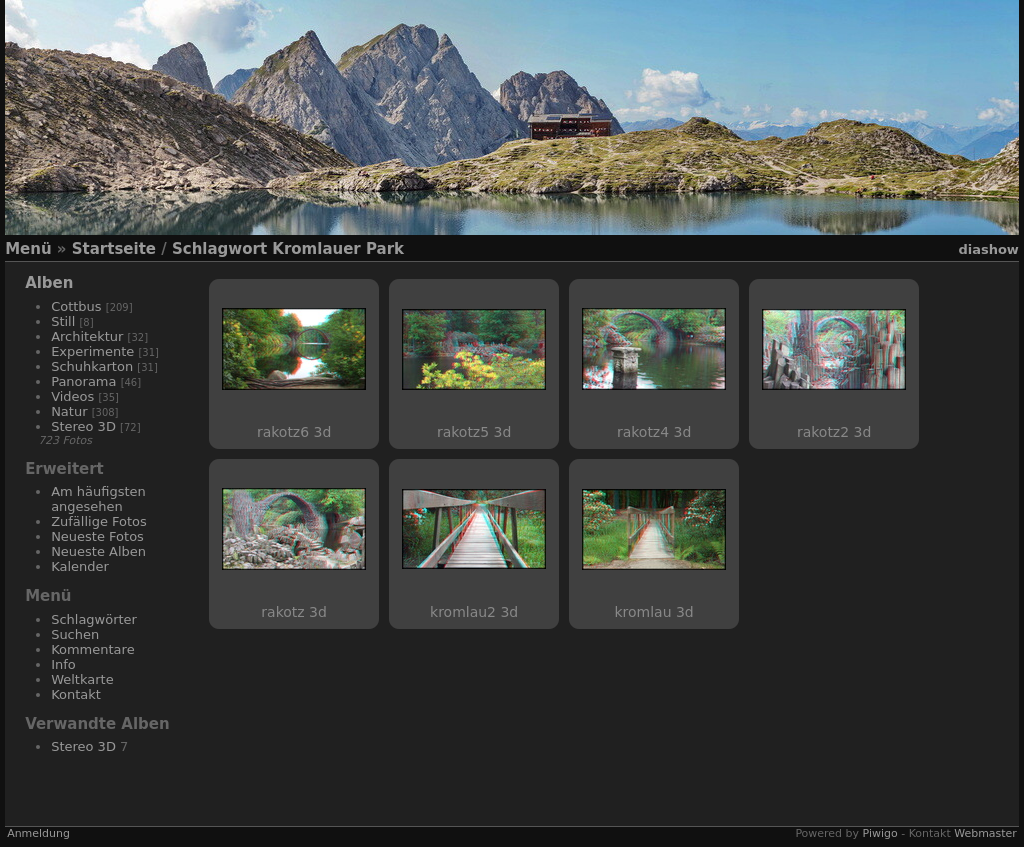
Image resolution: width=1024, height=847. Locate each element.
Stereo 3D (83, 426)
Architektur (87, 336)
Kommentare (93, 649)
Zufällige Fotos (99, 521)
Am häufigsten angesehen (98, 499)
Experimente (92, 351)
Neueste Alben (98, 551)
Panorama (83, 381)
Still (63, 321)
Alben (49, 283)
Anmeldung (38, 833)
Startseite (114, 249)
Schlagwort (219, 249)
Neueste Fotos (97, 536)
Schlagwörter (94, 619)
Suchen (75, 634)
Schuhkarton (92, 366)
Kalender (80, 566)
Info (63, 664)
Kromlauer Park (338, 249)
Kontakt (76, 694)
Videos (72, 396)
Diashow (988, 249)
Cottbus (76, 306)
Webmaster (985, 833)
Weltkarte (82, 679)
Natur (69, 411)
